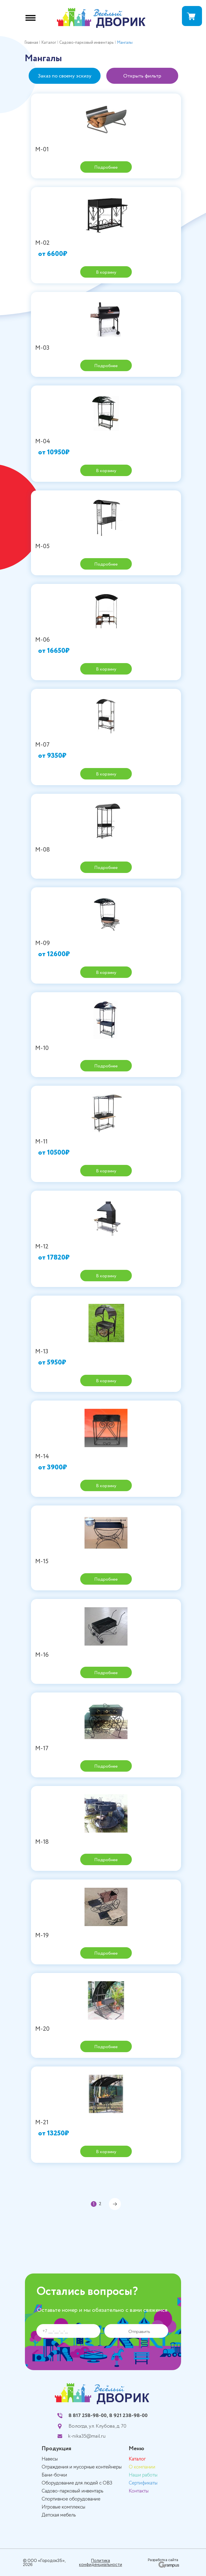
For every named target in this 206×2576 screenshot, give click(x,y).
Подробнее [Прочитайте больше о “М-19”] (106, 1953)
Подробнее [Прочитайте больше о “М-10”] (106, 1066)
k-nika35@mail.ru (86, 2436)
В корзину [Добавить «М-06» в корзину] (106, 669)
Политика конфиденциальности (100, 2562)
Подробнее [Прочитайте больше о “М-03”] (106, 366)
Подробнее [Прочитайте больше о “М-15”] (106, 1579)
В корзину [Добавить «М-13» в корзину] (106, 1381)
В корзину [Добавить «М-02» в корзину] (106, 272)
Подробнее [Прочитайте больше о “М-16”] (106, 1673)
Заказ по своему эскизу (64, 76)
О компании (142, 2467)
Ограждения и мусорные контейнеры (81, 2467)
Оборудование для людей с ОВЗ (77, 2483)
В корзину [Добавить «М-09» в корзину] (106, 972)
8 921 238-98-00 (128, 2415)
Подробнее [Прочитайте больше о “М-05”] (106, 564)
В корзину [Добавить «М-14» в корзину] (106, 1486)
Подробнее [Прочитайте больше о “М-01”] (106, 167)
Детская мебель (59, 2515)
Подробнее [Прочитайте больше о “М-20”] (106, 2047)
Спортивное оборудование (71, 2499)
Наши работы (143, 2475)
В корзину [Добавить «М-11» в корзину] (106, 1171)
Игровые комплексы (63, 2507)
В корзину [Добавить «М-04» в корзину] (106, 471)
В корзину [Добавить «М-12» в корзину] (106, 1276)
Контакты (138, 2491)
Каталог (137, 2459)
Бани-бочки (54, 2475)
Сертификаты (143, 2483)
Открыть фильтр (142, 76)
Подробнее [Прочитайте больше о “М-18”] (106, 1860)
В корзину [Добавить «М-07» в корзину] (106, 774)
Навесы (50, 2459)
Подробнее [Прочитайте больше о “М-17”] (106, 1766)
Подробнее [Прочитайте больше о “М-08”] (106, 867)
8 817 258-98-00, (88, 2415)
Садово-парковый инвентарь (72, 2491)
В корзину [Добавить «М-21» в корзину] (106, 2152)
